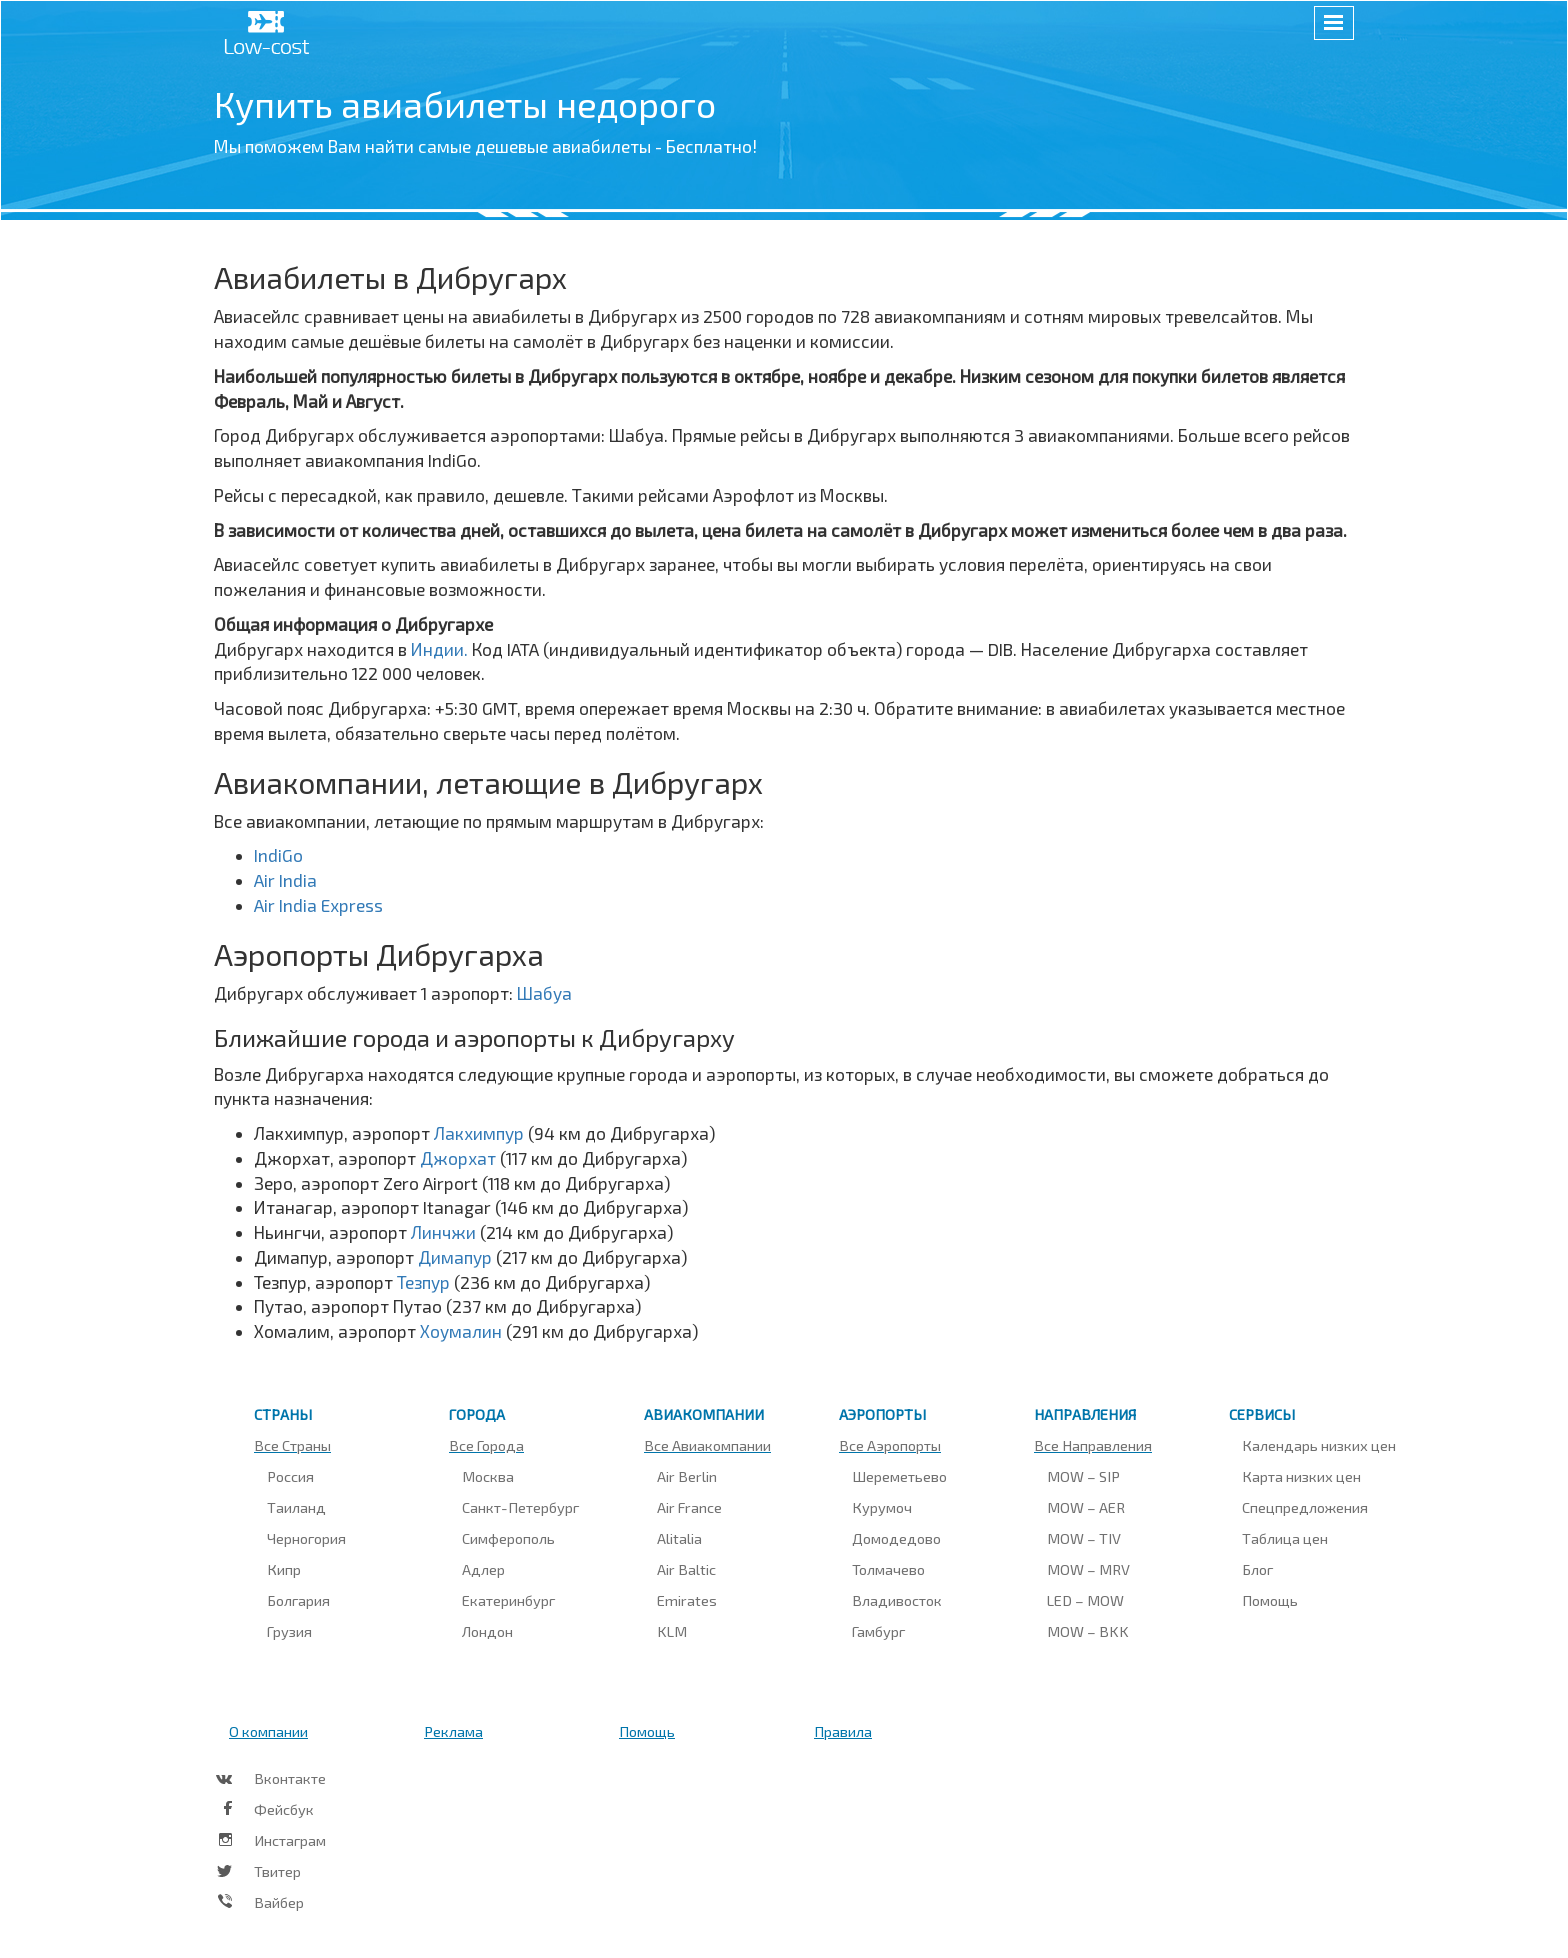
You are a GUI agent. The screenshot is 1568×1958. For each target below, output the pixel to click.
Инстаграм (290, 1840)
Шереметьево (899, 1476)
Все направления (1093, 1445)
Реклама (453, 1731)
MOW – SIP (1083, 1476)
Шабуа (544, 993)
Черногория (306, 1538)
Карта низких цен (1301, 1476)
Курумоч (882, 1507)
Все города (486, 1445)
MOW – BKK (1088, 1631)
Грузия (289, 1631)
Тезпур (425, 1282)
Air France (689, 1507)
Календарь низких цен (1319, 1445)
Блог (1257, 1569)
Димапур (457, 1257)
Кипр (284, 1569)
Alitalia (679, 1538)
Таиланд (296, 1507)
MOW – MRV (1088, 1569)
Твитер (277, 1871)
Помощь (1270, 1600)
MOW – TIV (1084, 1538)
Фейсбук (284, 1809)
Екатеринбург (508, 1600)
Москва (488, 1476)
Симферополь (508, 1538)
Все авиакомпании (707, 1445)
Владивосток (897, 1600)
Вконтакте (290, 1778)
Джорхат (460, 1158)
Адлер (483, 1569)
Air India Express (318, 905)
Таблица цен (1285, 1538)
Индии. (441, 649)
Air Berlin (687, 1476)
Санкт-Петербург (520, 1507)
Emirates (687, 1600)
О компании (268, 1731)
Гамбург (878, 1631)
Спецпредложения (1305, 1507)
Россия (290, 1476)
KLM (672, 1631)
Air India (285, 880)
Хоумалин (463, 1331)
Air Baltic (686, 1569)
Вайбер (279, 1902)
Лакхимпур (481, 1133)
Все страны (292, 1445)
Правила (843, 1731)
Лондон (487, 1631)
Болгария (298, 1600)
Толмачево (888, 1569)
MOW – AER (1086, 1507)
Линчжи (445, 1232)
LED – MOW (1085, 1600)
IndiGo (278, 855)
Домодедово (896, 1538)
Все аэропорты (890, 1445)
